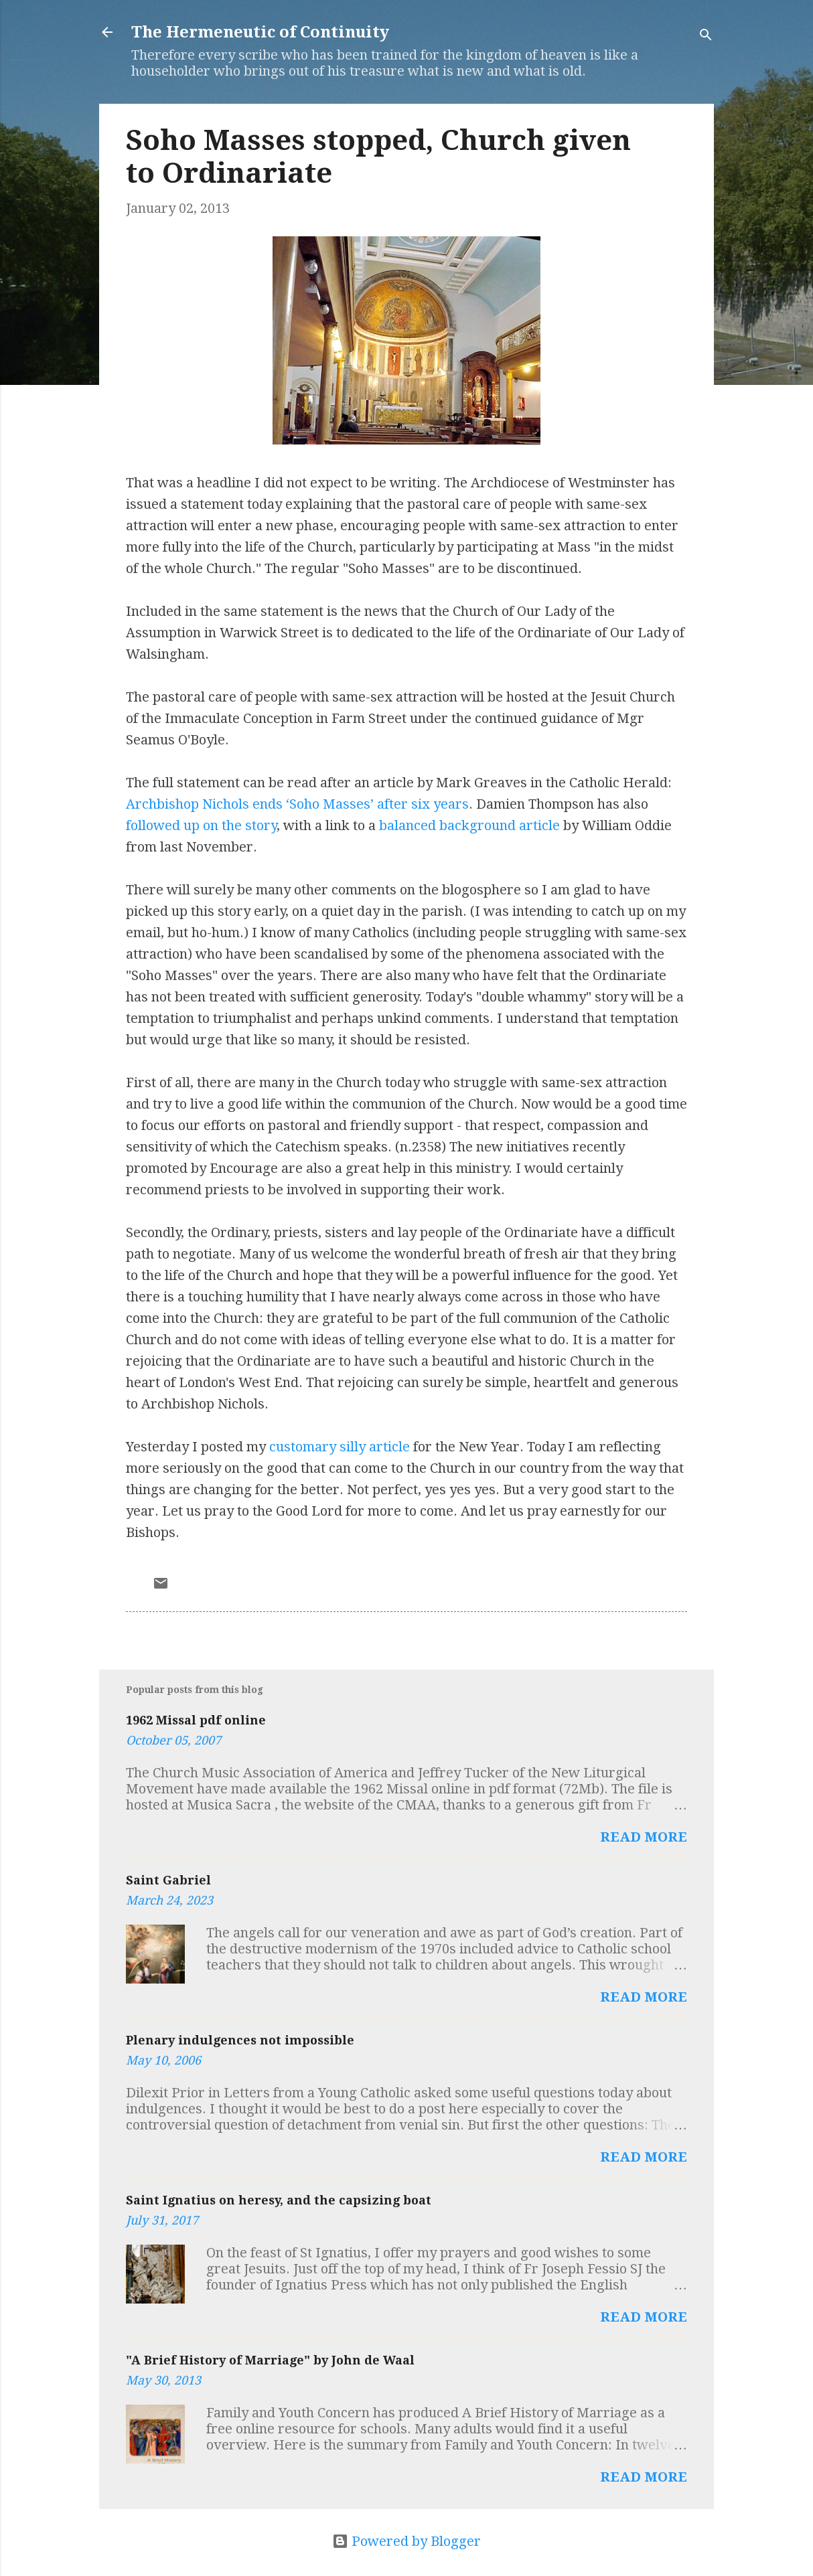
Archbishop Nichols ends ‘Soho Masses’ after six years (297, 804)
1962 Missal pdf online (196, 1720)
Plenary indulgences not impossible (240, 2040)
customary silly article (339, 1447)
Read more (643, 1837)
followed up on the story (201, 825)
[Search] (706, 36)
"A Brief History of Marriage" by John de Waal (270, 2360)
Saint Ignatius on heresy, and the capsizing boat (278, 2200)
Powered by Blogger (406, 2541)
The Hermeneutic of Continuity (260, 32)
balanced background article (469, 825)
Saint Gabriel (168, 1880)
